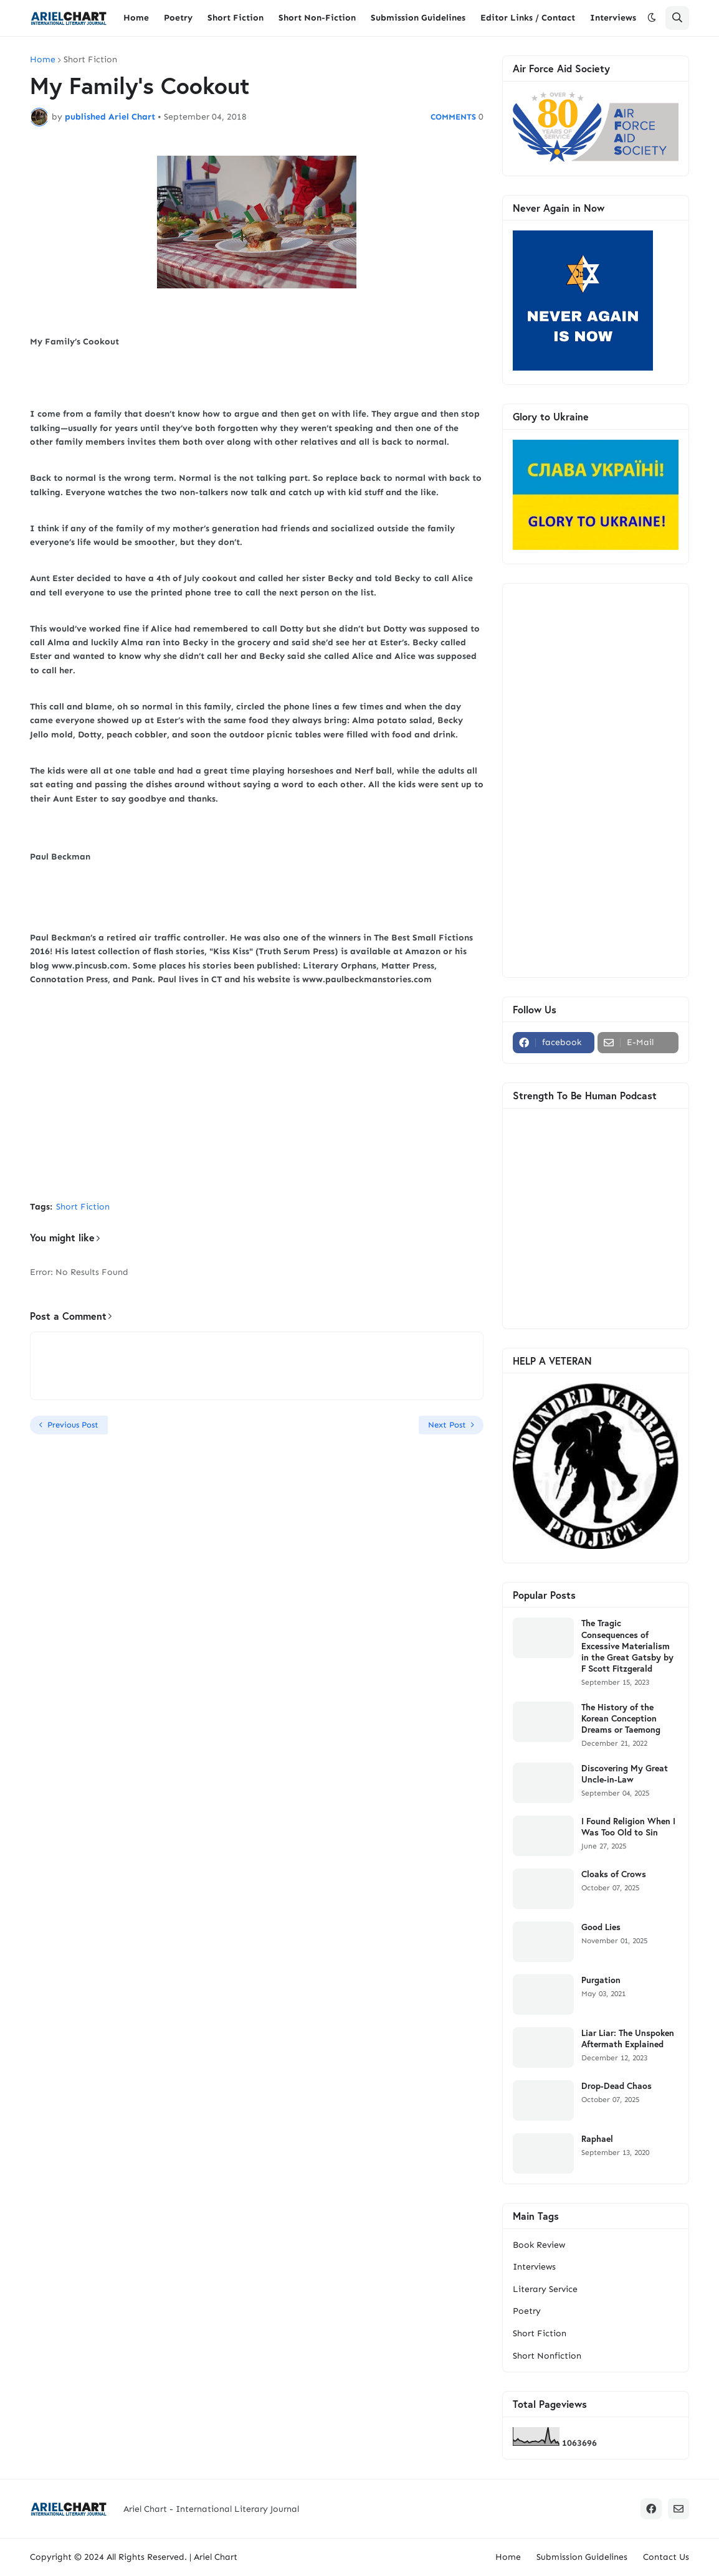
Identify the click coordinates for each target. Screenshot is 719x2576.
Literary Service (545, 2289)
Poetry (527, 2311)
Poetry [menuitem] (178, 17)
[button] (651, 18)
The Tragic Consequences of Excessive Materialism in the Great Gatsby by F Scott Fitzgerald (627, 1645)
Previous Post (72, 1424)
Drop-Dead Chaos (616, 2085)
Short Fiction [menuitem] (235, 17)
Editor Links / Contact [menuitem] (527, 17)
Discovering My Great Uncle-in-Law (624, 1774)
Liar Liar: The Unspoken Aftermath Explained (627, 2038)
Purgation (601, 1980)
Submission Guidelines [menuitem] (418, 17)
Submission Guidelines (581, 2557)
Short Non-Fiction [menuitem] (317, 17)
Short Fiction (90, 59)
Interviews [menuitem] (613, 17)
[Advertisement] (256, 1098)
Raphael (597, 2138)
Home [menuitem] (136, 17)
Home (42, 59)
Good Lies (601, 1927)
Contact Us (666, 2557)
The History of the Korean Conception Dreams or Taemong (620, 1718)
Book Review (539, 2245)
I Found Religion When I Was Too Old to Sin (628, 1827)
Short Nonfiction (547, 2356)
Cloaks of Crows (613, 1874)
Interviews (534, 2266)
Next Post (447, 1424)
